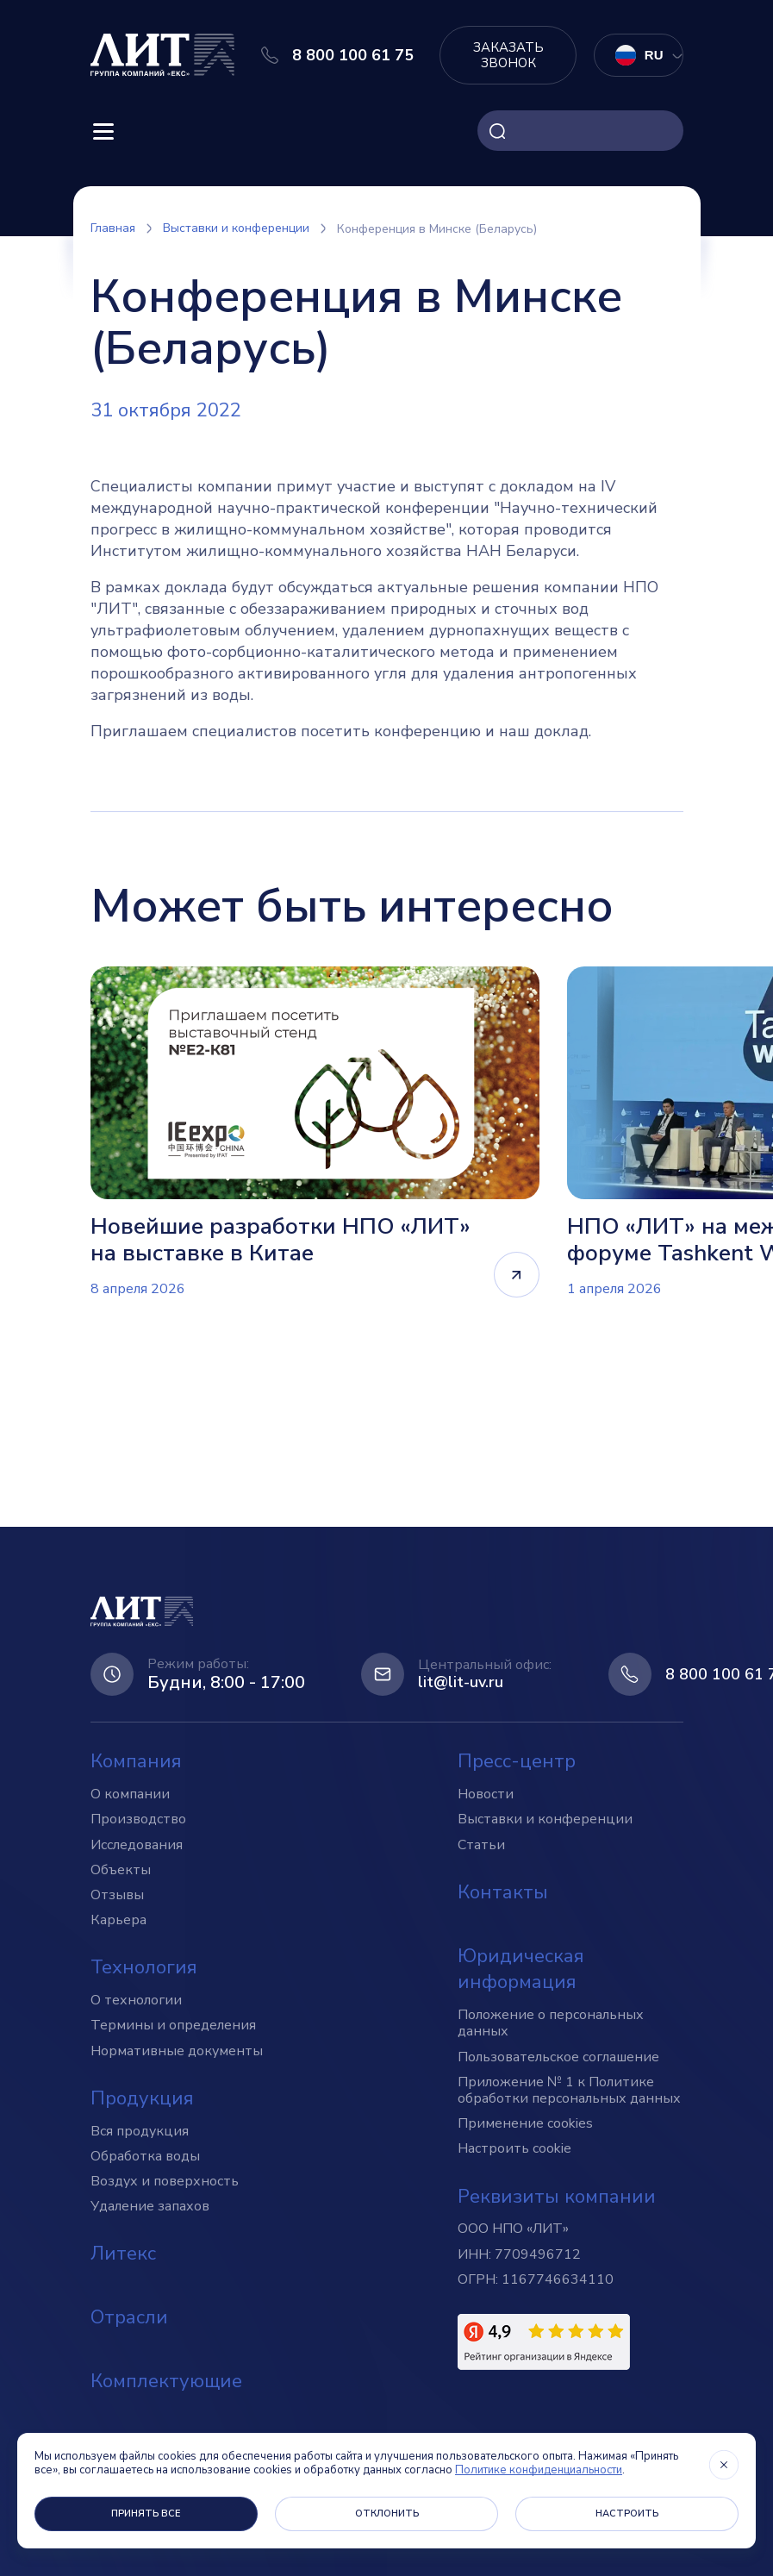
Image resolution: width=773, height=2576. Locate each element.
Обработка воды (145, 2156)
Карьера (118, 1920)
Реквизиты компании (557, 2197)
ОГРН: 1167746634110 (536, 2279)
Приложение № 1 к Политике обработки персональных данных (569, 2090)
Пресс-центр (517, 1762)
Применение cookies (525, 2124)
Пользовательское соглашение (558, 2057)
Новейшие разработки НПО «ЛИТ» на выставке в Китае (280, 1239)
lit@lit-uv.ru (460, 1683)
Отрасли (129, 2318)
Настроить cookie (514, 2149)
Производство (138, 1819)
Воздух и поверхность (164, 2181)
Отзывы (117, 1894)
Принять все (146, 2513)
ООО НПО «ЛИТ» (513, 2229)
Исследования (136, 1844)
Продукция (142, 2098)
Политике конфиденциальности (538, 2470)
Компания (136, 1762)
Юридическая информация (521, 1969)
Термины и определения (173, 2025)
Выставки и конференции (545, 1819)
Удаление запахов (149, 2207)
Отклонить (387, 2513)
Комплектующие (166, 2381)
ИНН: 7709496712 (519, 2254)
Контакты (503, 1892)
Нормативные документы (176, 2050)
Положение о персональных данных (551, 2023)
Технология (143, 1968)
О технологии (136, 2000)
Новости (486, 1794)
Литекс (123, 2254)
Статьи (481, 1844)
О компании (130, 1794)
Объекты (120, 1869)
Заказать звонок (508, 55)
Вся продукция (139, 2131)
